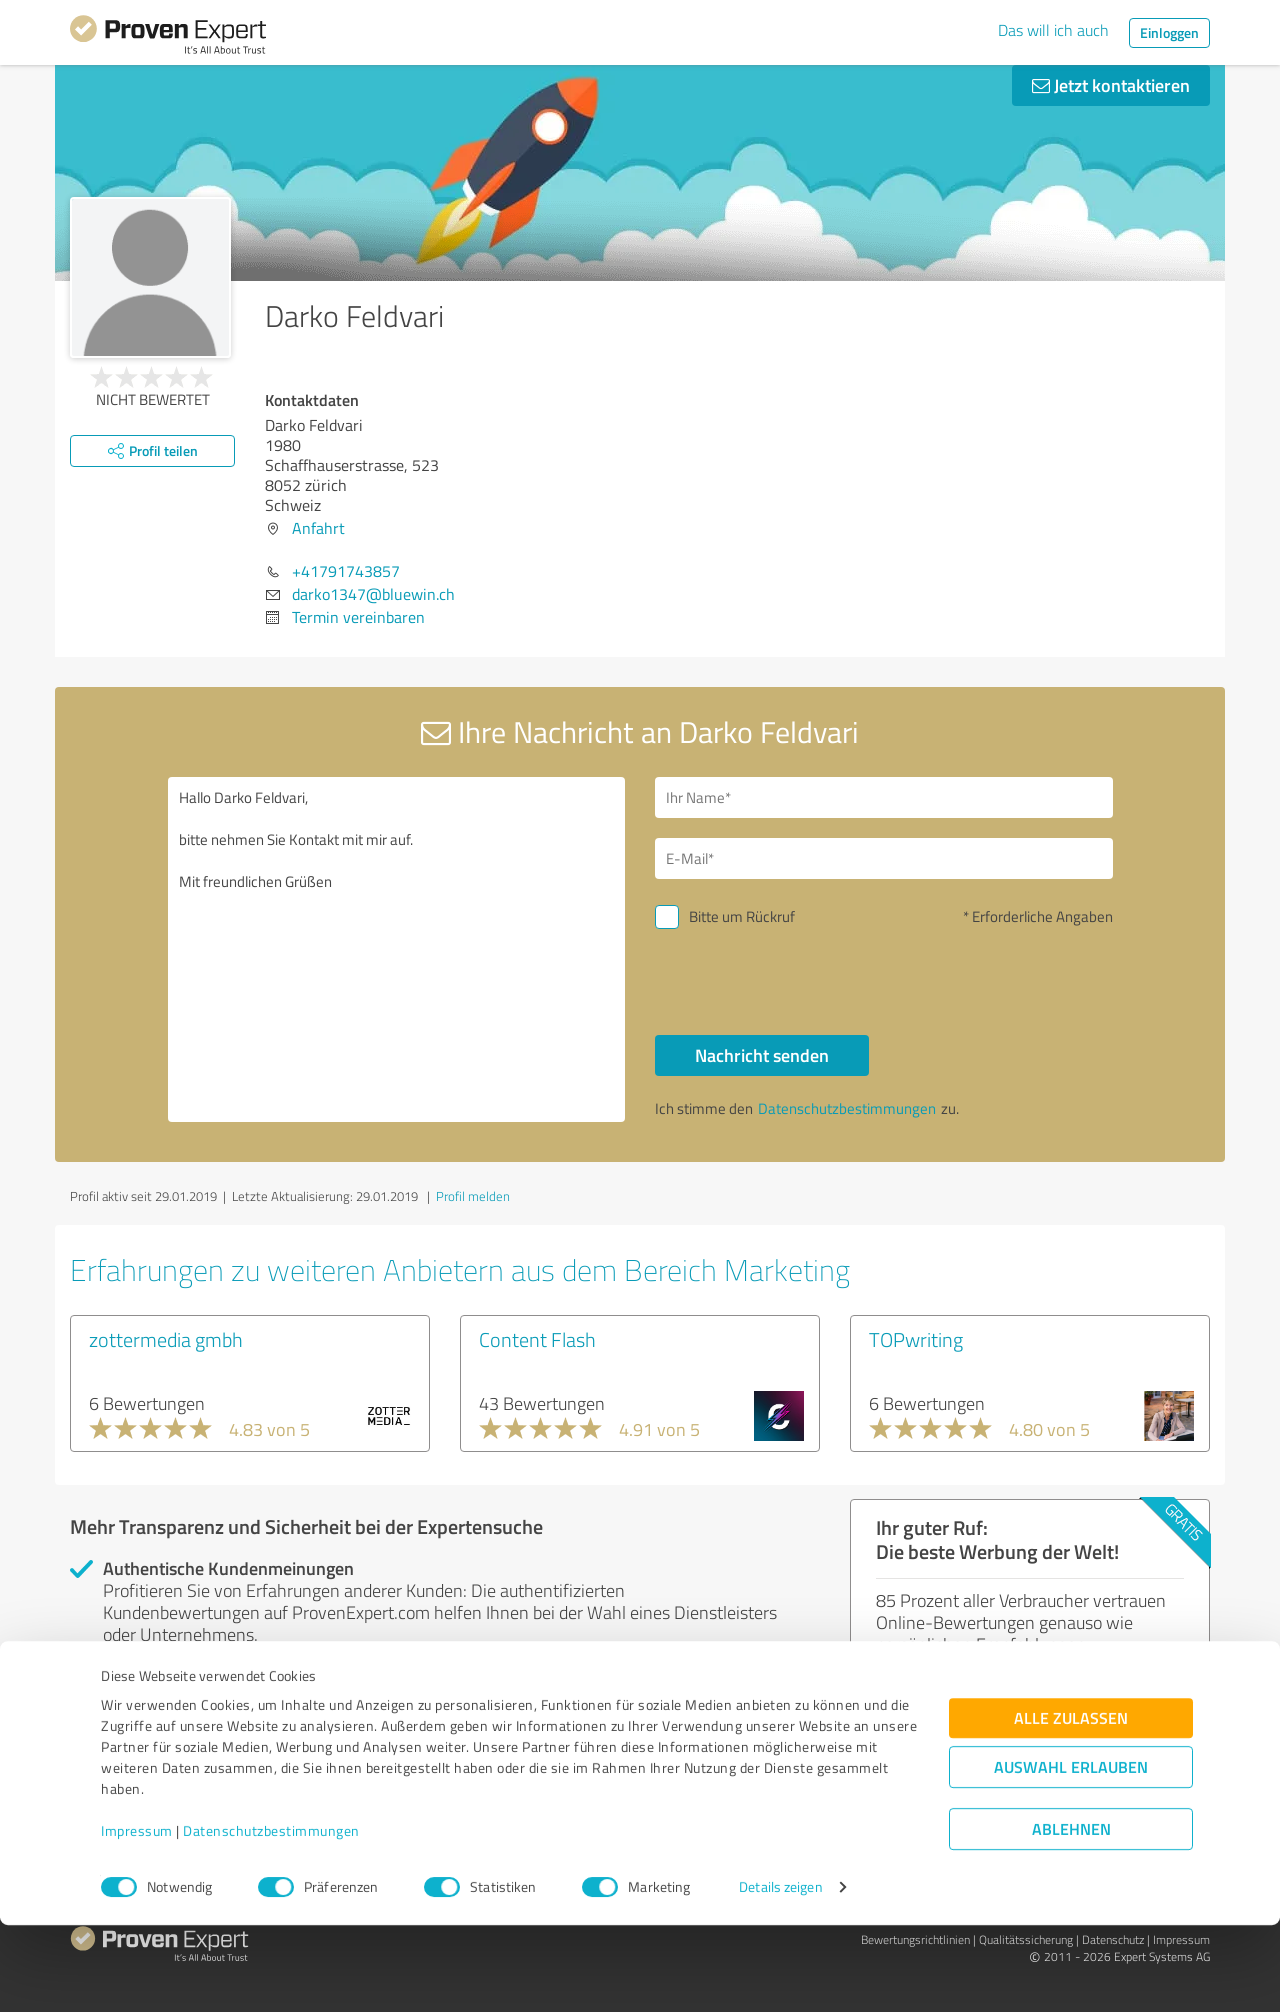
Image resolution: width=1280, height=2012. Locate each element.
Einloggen (1169, 32)
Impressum (137, 1918)
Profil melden (473, 1196)
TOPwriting (916, 1339)
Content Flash (537, 1339)
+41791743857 (346, 571)
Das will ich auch (1053, 30)
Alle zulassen (1071, 1805)
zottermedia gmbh (166, 1339)
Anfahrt (318, 528)
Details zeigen (780, 1974)
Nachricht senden (762, 1055)
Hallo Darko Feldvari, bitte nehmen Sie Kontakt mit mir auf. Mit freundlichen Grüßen (397, 949)
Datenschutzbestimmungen (271, 1918)
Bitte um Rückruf (742, 916)
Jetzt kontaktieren (1111, 85)
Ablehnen (1071, 1916)
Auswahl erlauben (1071, 1854)
